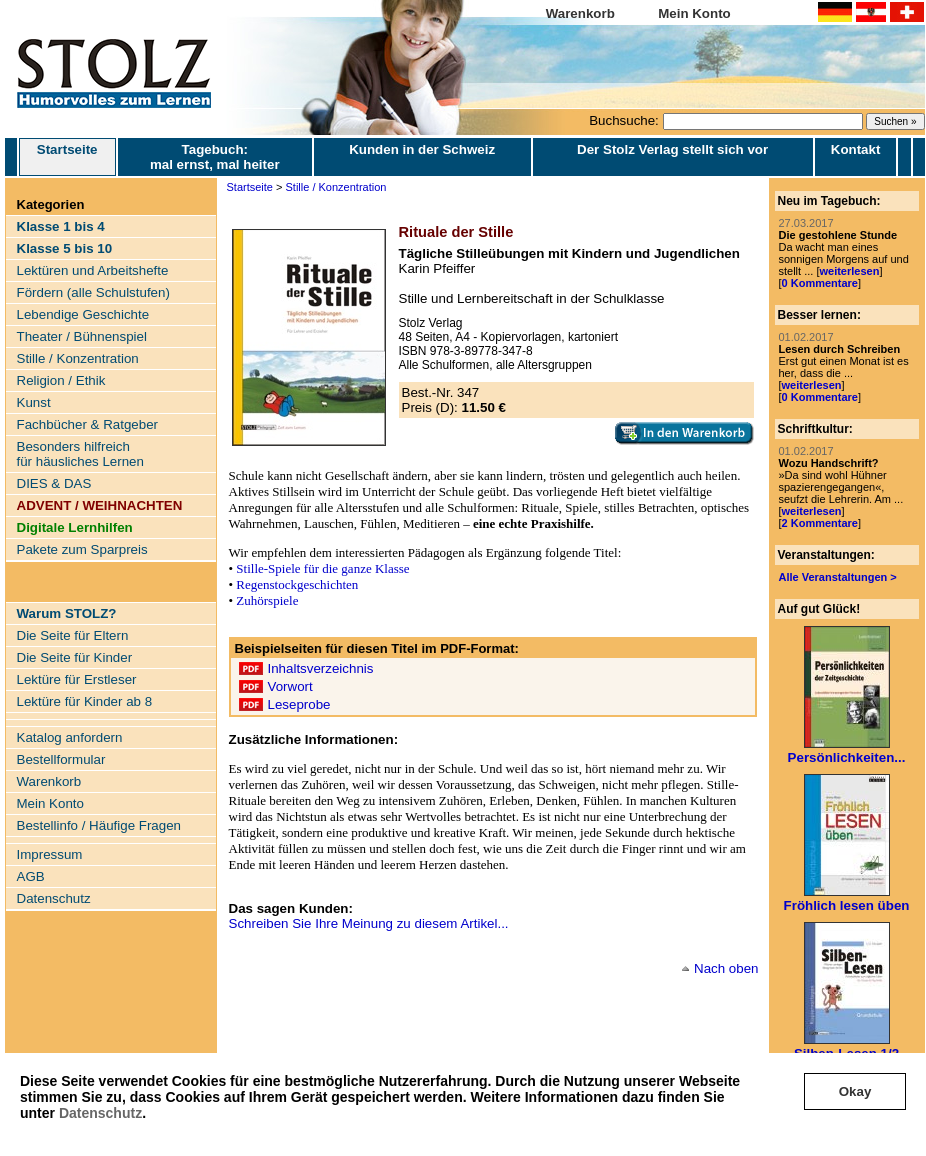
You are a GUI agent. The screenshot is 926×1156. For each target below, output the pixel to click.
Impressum (50, 854)
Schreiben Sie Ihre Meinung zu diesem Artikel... (369, 923)
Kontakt (856, 149)
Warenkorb (580, 13)
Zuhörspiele (267, 600)
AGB (31, 876)
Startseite (67, 157)
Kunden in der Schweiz (422, 149)
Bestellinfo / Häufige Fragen (99, 825)
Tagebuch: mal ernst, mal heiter (215, 157)
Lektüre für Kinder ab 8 (85, 701)
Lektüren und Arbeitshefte (93, 270)
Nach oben (726, 968)
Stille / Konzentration (78, 358)
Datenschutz (100, 1113)
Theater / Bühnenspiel (82, 336)
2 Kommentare (820, 523)
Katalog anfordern (70, 737)
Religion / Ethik (61, 380)
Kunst (34, 402)
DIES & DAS (54, 483)
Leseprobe (299, 704)
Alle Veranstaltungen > (838, 577)
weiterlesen (849, 271)
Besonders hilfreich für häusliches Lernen (80, 454)
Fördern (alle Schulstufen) (93, 292)
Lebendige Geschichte (83, 314)
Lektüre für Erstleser (77, 679)
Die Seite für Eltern (73, 635)
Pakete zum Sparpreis (82, 549)
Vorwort (290, 686)
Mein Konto (694, 13)
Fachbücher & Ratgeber (88, 424)
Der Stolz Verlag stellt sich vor (672, 149)
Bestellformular (61, 759)
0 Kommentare (820, 283)
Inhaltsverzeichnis (321, 668)
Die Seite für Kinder (75, 657)
